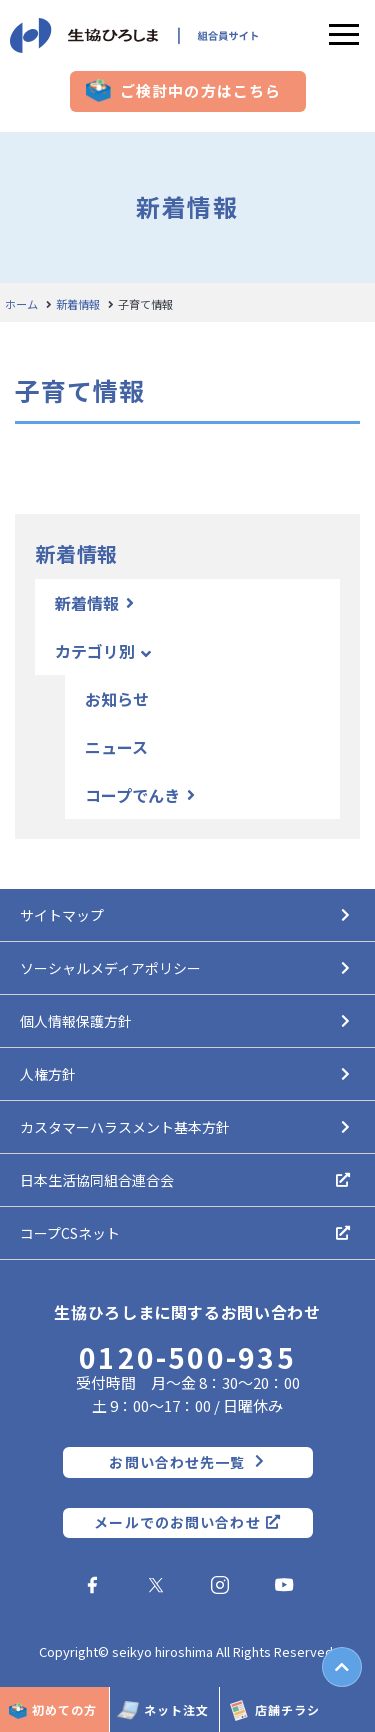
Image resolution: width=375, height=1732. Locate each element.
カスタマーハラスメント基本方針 (125, 1127)
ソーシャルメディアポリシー (110, 968)
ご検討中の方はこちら (201, 91)
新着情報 (78, 304)
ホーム (21, 304)
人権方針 (48, 1074)
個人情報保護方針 (76, 1021)
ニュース (116, 747)
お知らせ (117, 699)
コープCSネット (70, 1233)
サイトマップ (62, 915)
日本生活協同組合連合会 (97, 1180)
